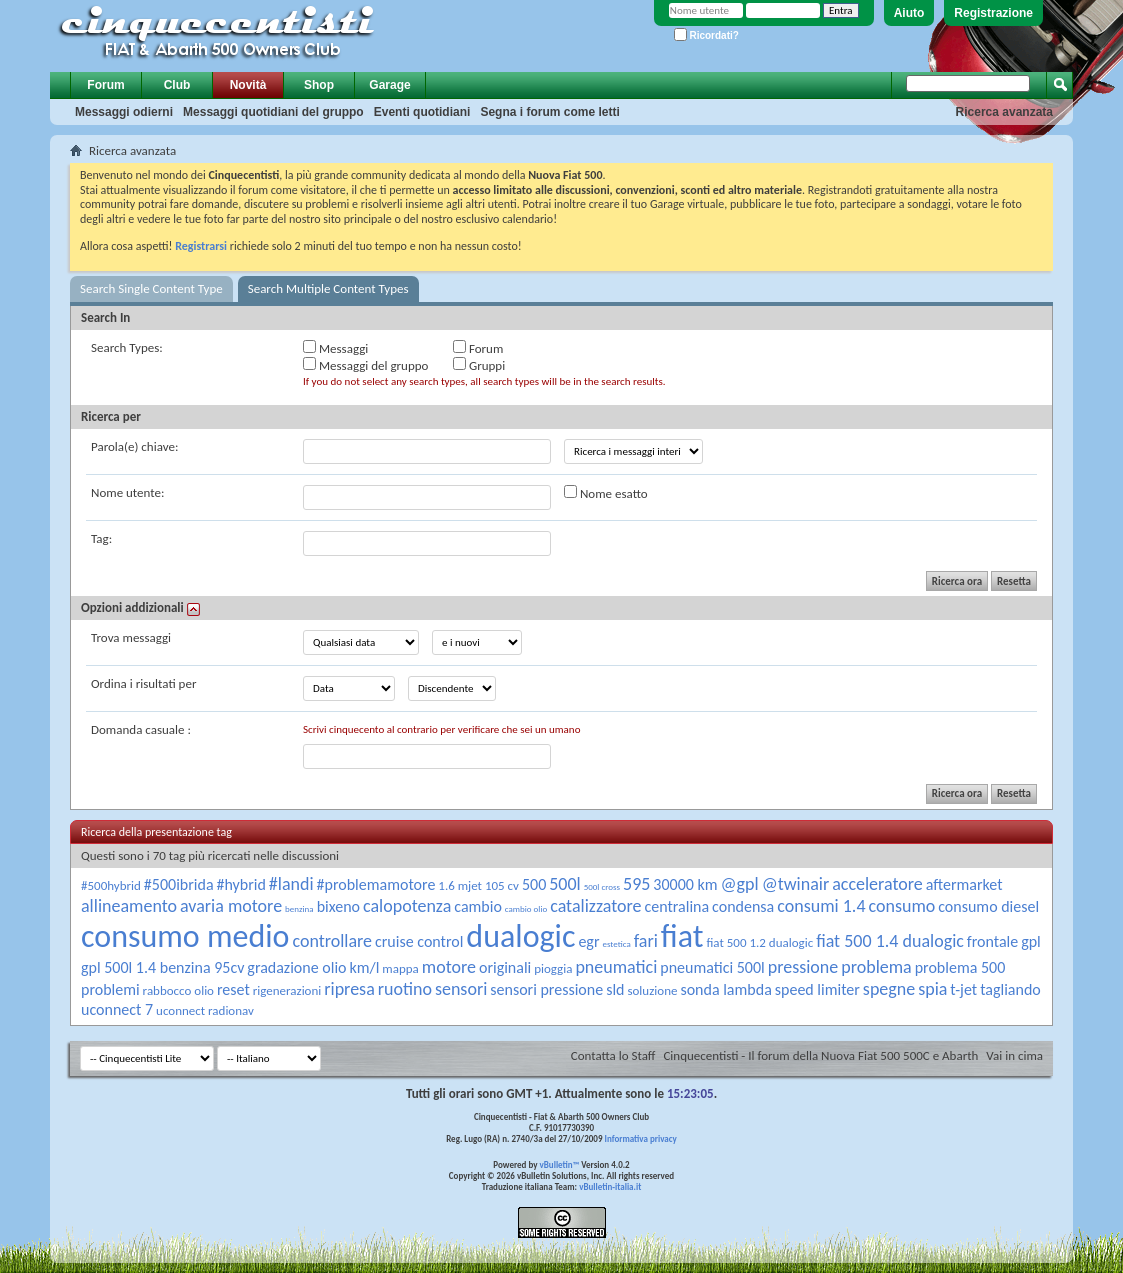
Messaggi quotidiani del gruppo (273, 112)
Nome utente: (127, 492)
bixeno (338, 906)
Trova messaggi (131, 637)
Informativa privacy (640, 1138)
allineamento (129, 906)
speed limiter (817, 989)
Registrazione (993, 13)
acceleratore (877, 884)
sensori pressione (546, 989)
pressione (803, 967)
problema (876, 967)
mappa (400, 968)
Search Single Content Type (151, 288)
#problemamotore (376, 884)
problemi (110, 989)
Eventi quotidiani (422, 112)
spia (932, 989)
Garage (389, 85)
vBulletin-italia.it (610, 1186)
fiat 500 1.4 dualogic (890, 941)
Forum (105, 85)
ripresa (349, 989)
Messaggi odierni (124, 112)
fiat (682, 936)
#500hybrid (111, 885)
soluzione (652, 990)
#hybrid (241, 884)
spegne (889, 989)
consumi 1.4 (821, 906)
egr (588, 941)
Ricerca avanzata (1004, 112)
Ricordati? (706, 35)
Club (177, 85)
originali (505, 967)
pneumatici (616, 967)
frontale (992, 941)
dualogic (520, 936)
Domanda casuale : (141, 729)
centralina (676, 906)
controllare (332, 941)
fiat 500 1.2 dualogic (759, 942)
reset (233, 989)
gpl (1031, 941)
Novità (248, 85)
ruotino (405, 989)
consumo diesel (988, 906)
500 (534, 884)
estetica (616, 943)
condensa (743, 906)
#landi (291, 884)
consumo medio (185, 936)
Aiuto (909, 13)
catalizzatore (595, 906)
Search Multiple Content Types (328, 288)
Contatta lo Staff (613, 1055)
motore (449, 967)
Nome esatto (606, 493)
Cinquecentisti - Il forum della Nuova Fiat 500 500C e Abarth (820, 1055)
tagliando (1010, 989)
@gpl (740, 884)
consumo (901, 906)
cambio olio (526, 908)
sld (615, 989)
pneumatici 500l (712, 967)
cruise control (419, 941)
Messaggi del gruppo (365, 365)
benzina (299, 908)
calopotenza (407, 906)
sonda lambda (725, 989)
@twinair (796, 884)
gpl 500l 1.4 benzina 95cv (162, 967)
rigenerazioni (287, 990)
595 (636, 884)
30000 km (685, 884)
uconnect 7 (117, 1009)
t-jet (963, 989)
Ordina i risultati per (143, 683)
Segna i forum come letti (549, 112)
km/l (364, 967)
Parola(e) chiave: (134, 446)
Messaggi (335, 348)
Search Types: (127, 347)
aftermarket (964, 884)
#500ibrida (179, 884)
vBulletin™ (560, 1164)
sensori (461, 989)
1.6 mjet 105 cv (478, 885)
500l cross (602, 886)
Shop (319, 85)
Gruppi (479, 365)
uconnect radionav (205, 1010)
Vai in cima (1014, 1055)
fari (646, 941)
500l (565, 884)
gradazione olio (296, 967)
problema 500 (960, 967)
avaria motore (231, 906)
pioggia (553, 968)
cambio (478, 906)
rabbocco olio (178, 990)
